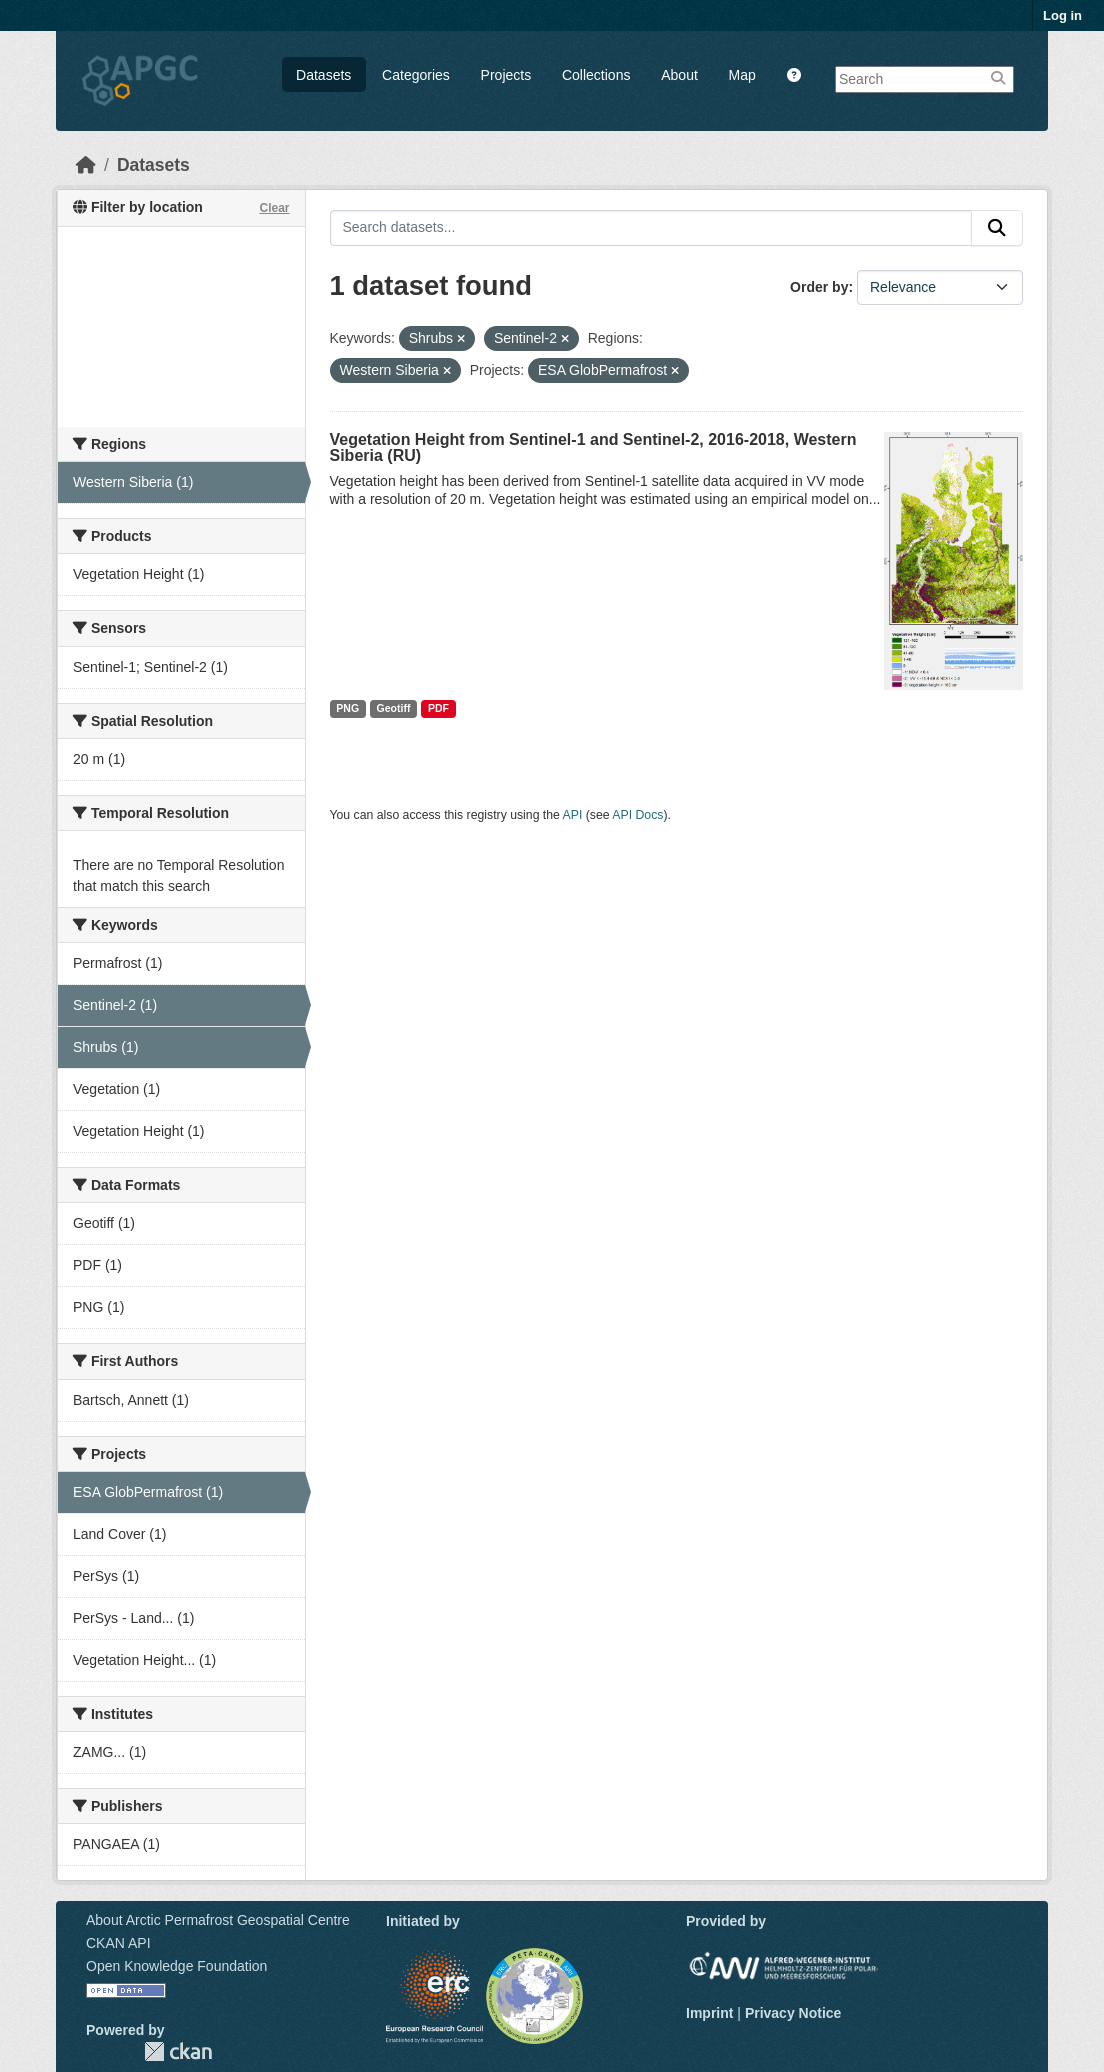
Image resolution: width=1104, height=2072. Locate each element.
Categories (416, 75)
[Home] (86, 165)
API (573, 815)
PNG (347, 708)
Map (742, 75)
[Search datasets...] (651, 228)
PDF (438, 708)
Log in (1062, 15)
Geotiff (394, 708)
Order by (819, 287)
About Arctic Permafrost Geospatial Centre (218, 1920)
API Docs (637, 815)
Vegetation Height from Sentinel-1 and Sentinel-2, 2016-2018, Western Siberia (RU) (593, 447)
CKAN (178, 2051)
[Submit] (997, 228)
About (679, 75)
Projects (506, 75)
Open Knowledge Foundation (176, 1966)
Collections (596, 75)
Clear (274, 208)
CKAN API (118, 1943)
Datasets (323, 75)
